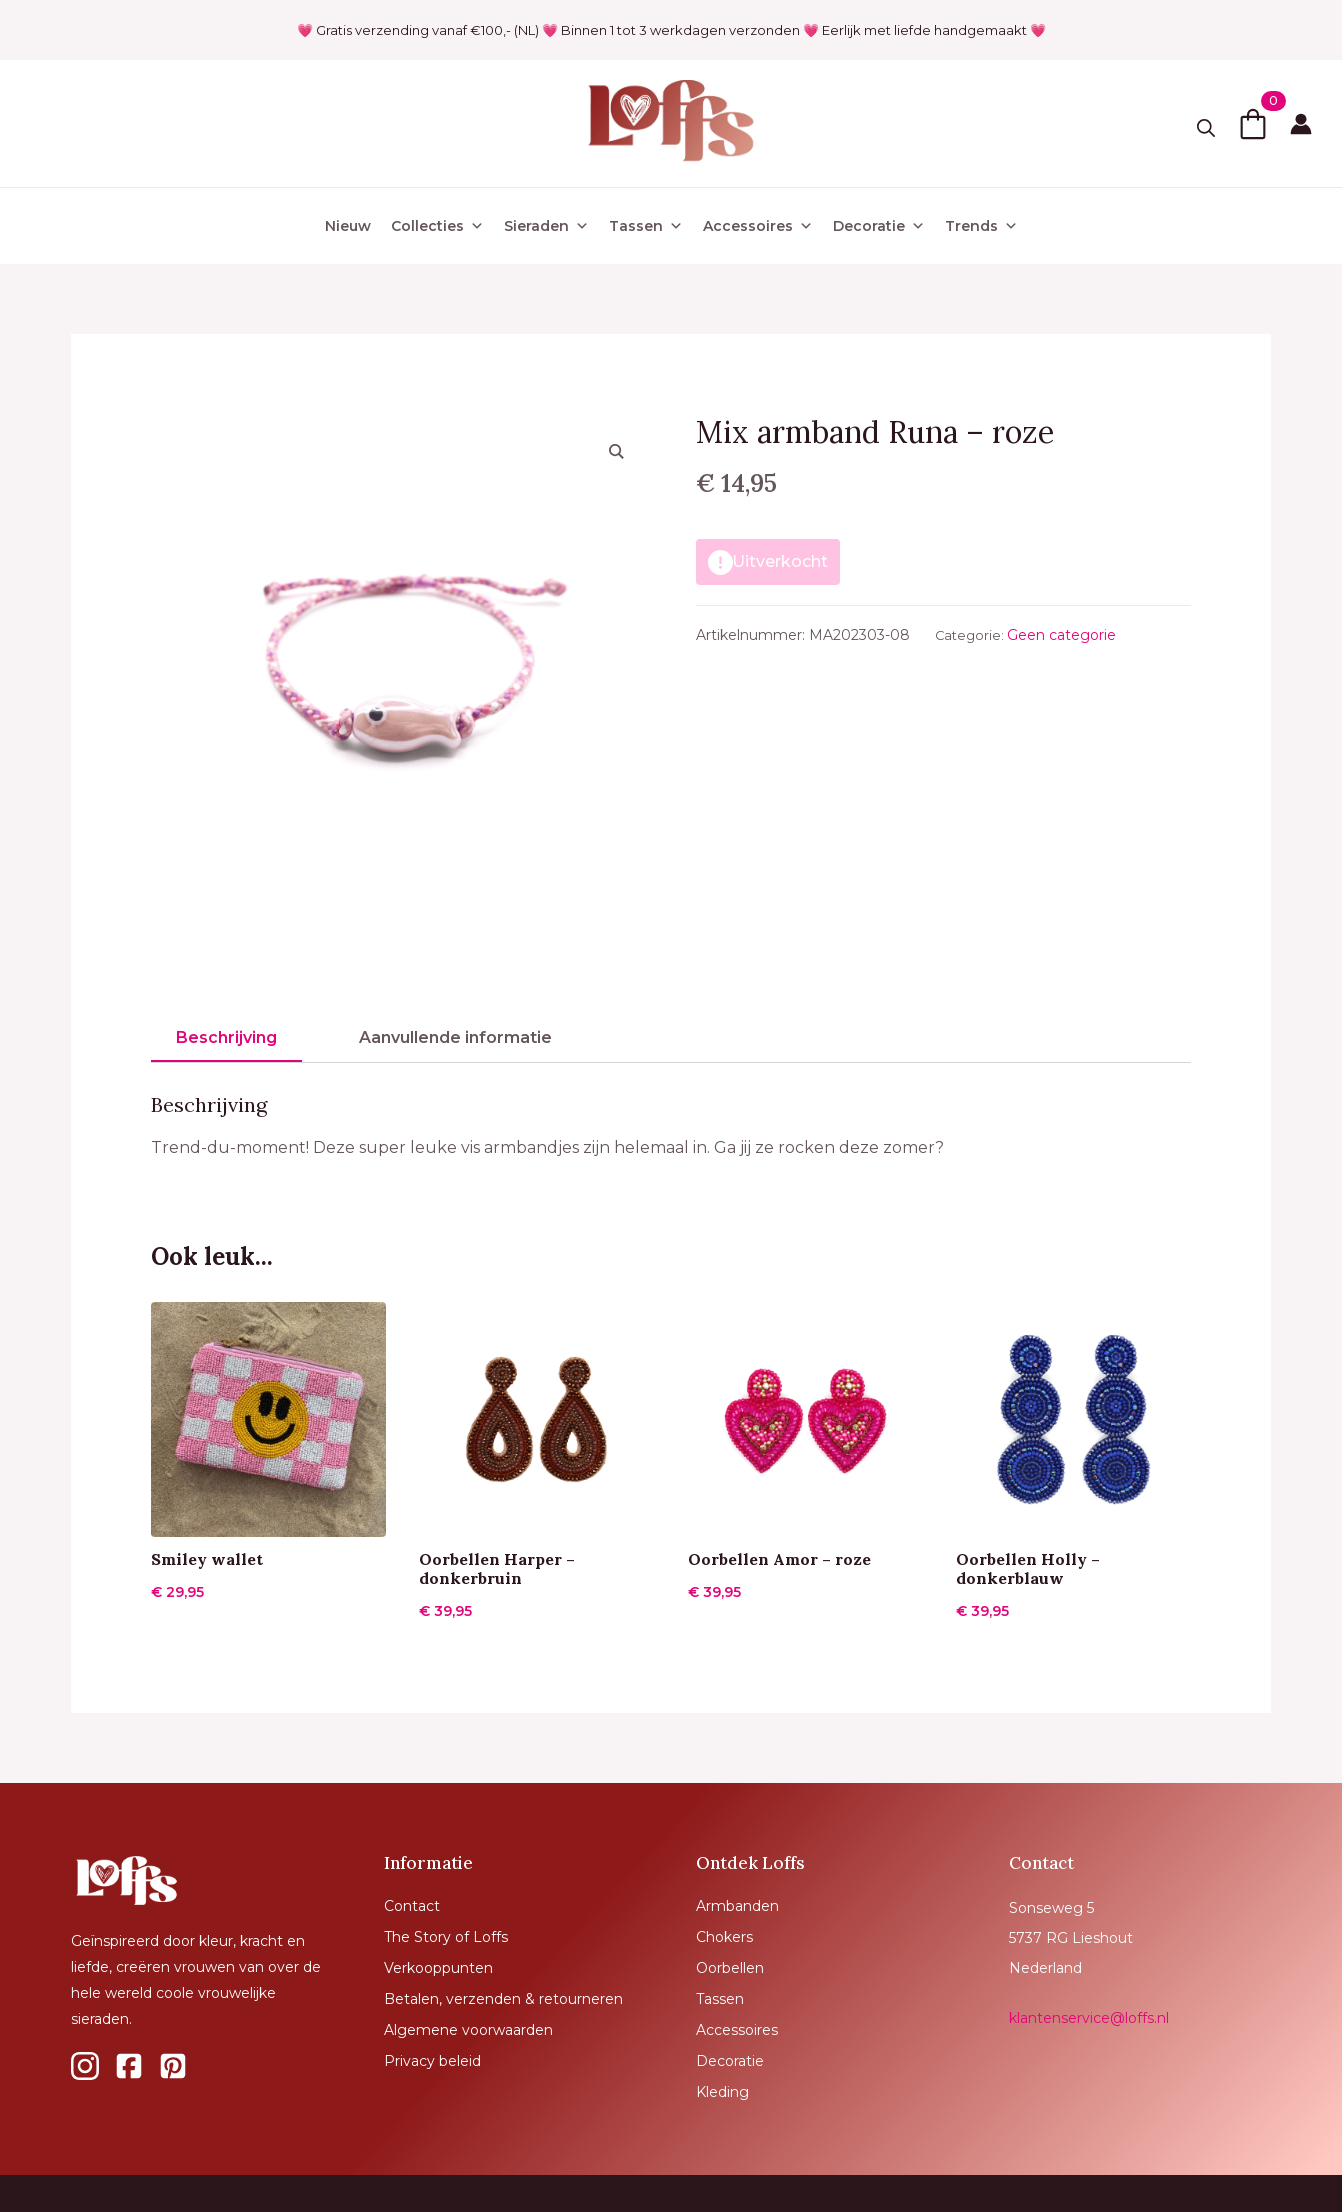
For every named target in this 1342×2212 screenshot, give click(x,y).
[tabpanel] (671, 1128)
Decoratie (879, 226)
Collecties (437, 226)
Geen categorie (1061, 635)
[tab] (226, 1038)
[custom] (85, 2066)
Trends (981, 226)
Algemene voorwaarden (468, 2030)
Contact (412, 1906)
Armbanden (737, 1906)
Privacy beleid (432, 2061)
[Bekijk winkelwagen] (1253, 124)
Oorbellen (730, 1968)
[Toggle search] (1206, 128)
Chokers (724, 1937)
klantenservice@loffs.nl (1089, 2018)
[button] (616, 451)
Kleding (722, 2092)
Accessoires (758, 226)
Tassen (646, 226)
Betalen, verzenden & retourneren (503, 1999)
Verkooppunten (438, 1968)
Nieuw (348, 226)
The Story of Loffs (446, 1937)
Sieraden (546, 226)
